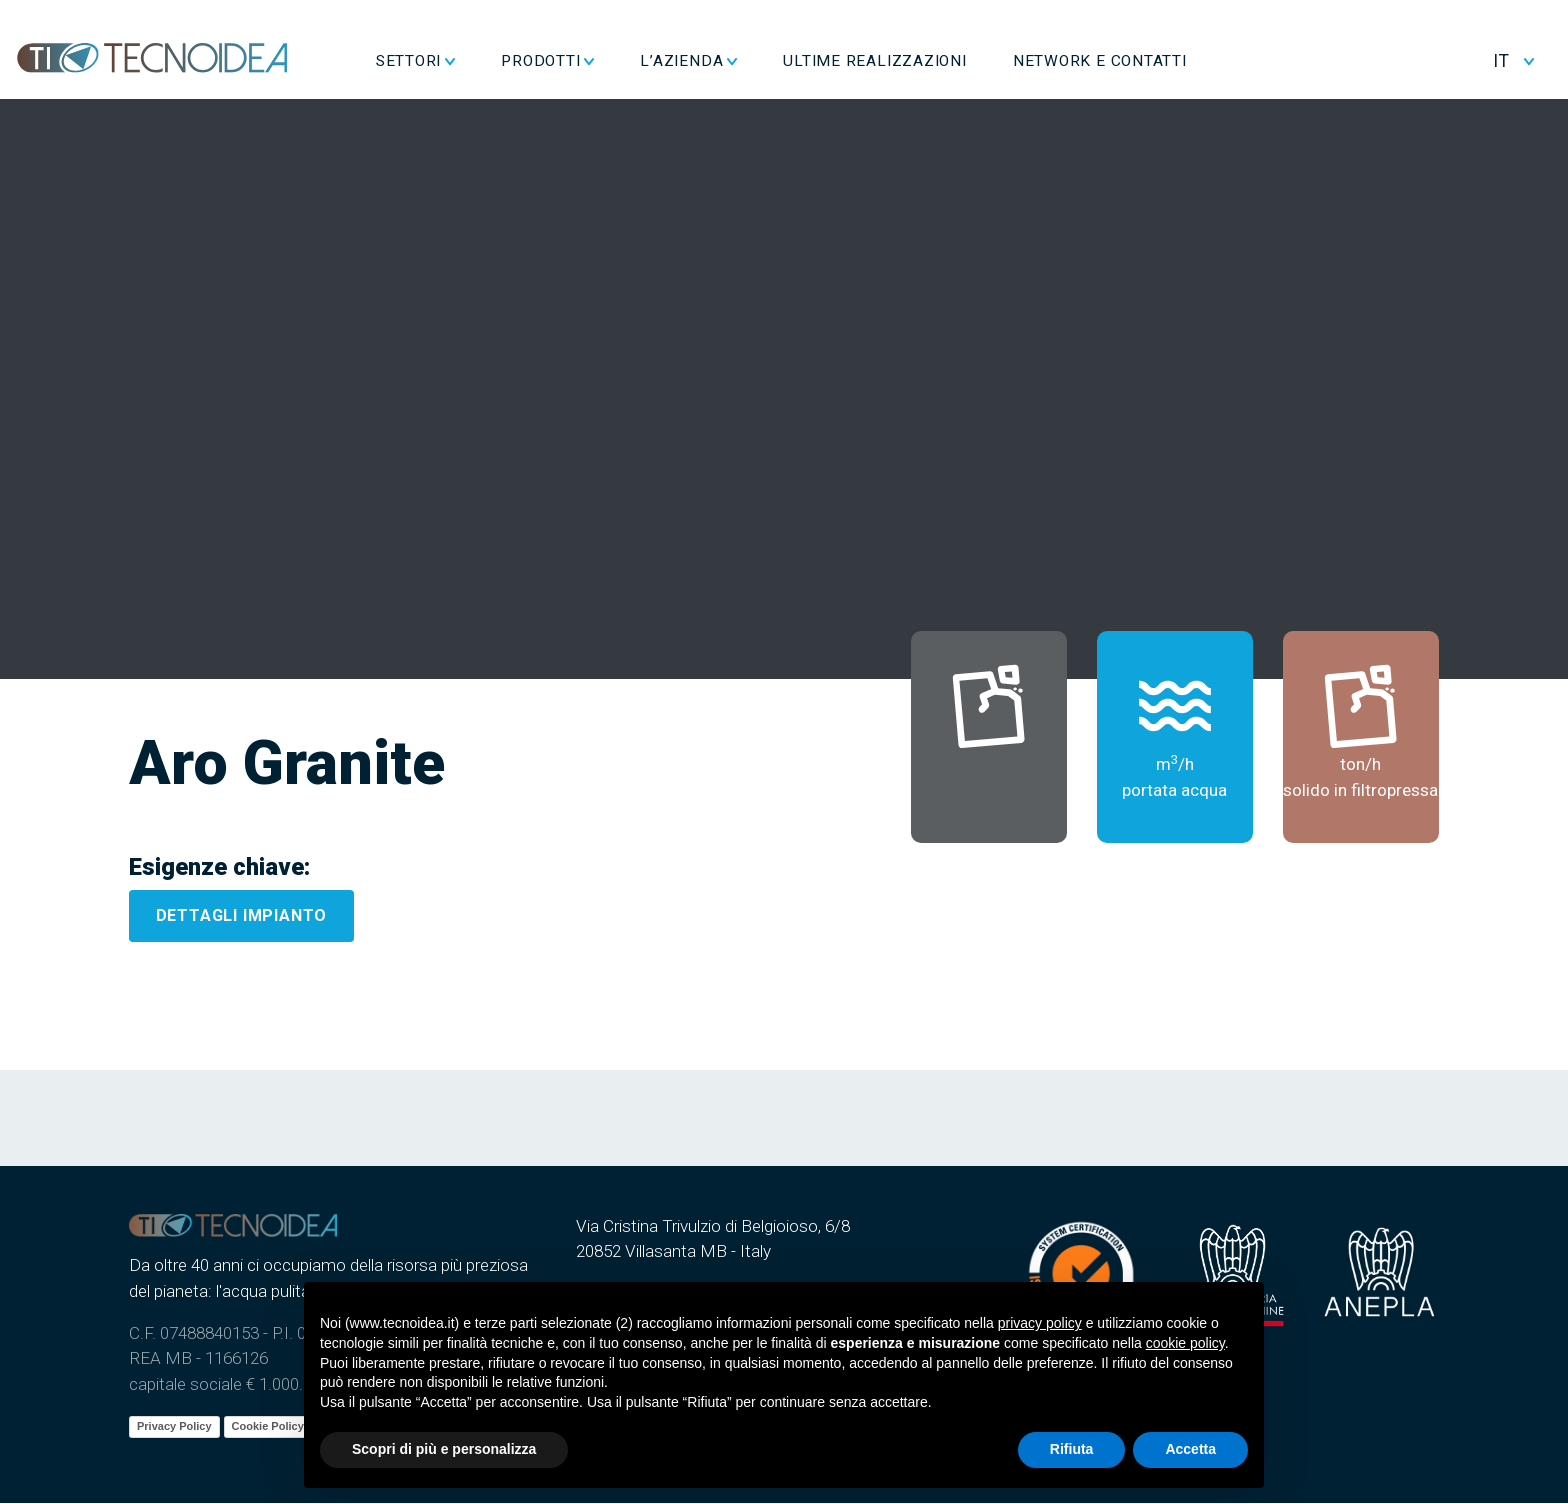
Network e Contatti (1163, 58)
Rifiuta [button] (1072, 1449)
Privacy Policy (174, 1427)
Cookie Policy (268, 1427)
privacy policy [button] (1040, 1323)
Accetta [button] (1190, 1449)
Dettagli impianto (242, 916)
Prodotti (604, 58)
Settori (471, 58)
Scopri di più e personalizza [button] (444, 1449)
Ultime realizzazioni (939, 58)
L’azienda (745, 58)
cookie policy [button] (1185, 1343)
